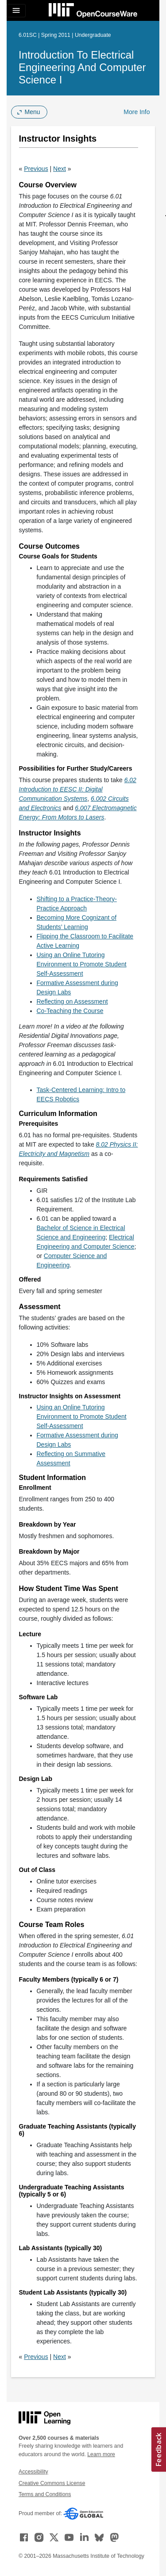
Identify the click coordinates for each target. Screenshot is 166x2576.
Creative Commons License (52, 2483)
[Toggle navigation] (16, 10)
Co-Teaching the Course (70, 1010)
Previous (36, 168)
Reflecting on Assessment (72, 1001)
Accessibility (33, 2472)
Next (59, 168)
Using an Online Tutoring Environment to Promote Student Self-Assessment (82, 964)
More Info (137, 111)
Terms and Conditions (45, 2494)
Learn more (101, 2454)
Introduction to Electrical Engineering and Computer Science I (82, 67)
